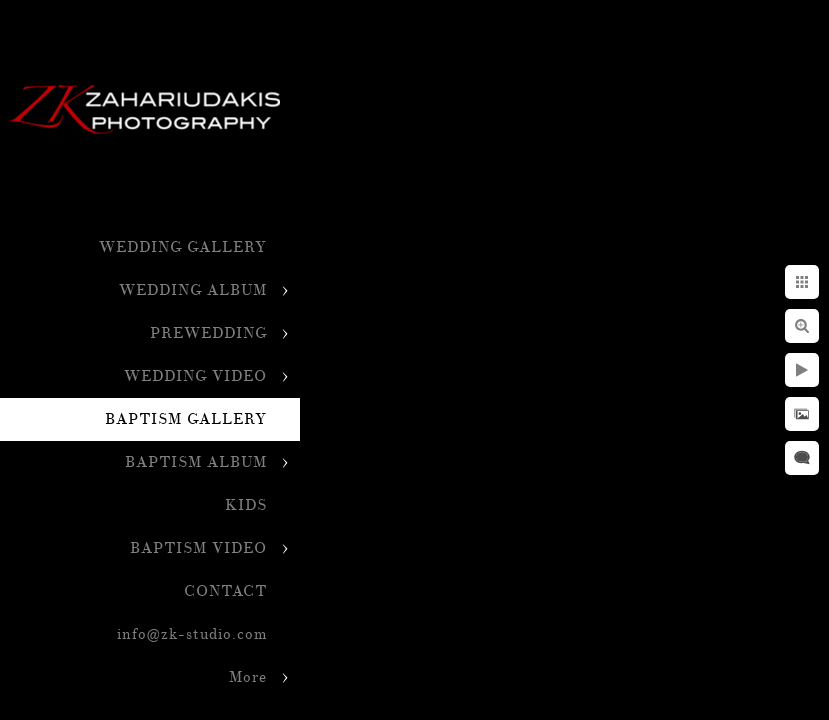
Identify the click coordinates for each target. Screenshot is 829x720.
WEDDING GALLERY (183, 247)
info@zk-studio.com (192, 634)
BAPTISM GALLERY (186, 419)
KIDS (246, 505)
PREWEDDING (208, 333)
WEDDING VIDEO (195, 376)
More (248, 677)
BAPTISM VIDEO (198, 548)
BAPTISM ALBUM (196, 462)
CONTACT (225, 591)
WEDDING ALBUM (193, 290)
